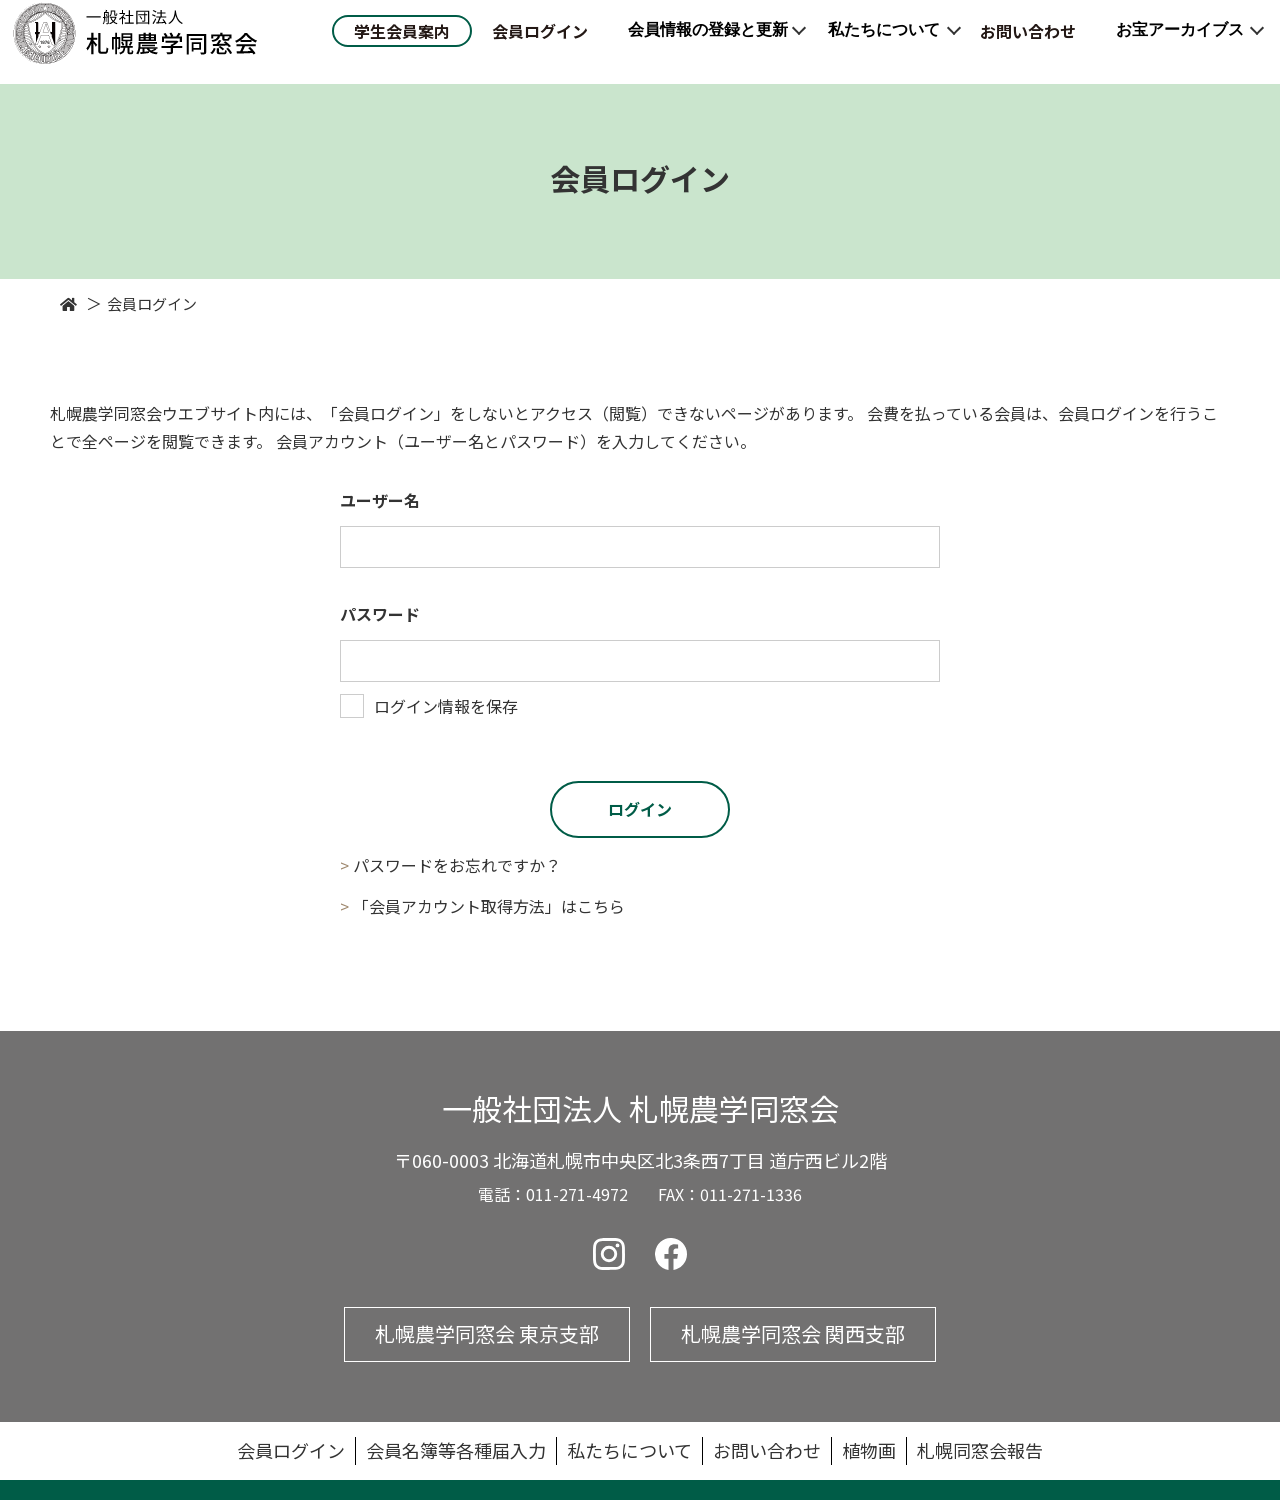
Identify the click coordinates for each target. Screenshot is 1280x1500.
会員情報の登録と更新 (708, 40)
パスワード (380, 614)
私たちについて (884, 40)
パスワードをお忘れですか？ (457, 865)
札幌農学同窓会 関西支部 (793, 1333)
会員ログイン (540, 42)
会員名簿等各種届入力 (456, 1450)
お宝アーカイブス (1180, 40)
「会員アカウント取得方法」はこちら (489, 906)
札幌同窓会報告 (980, 1450)
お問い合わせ (1028, 42)
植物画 (869, 1450)
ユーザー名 (380, 500)
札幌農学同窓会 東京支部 (487, 1333)
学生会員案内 (402, 42)
